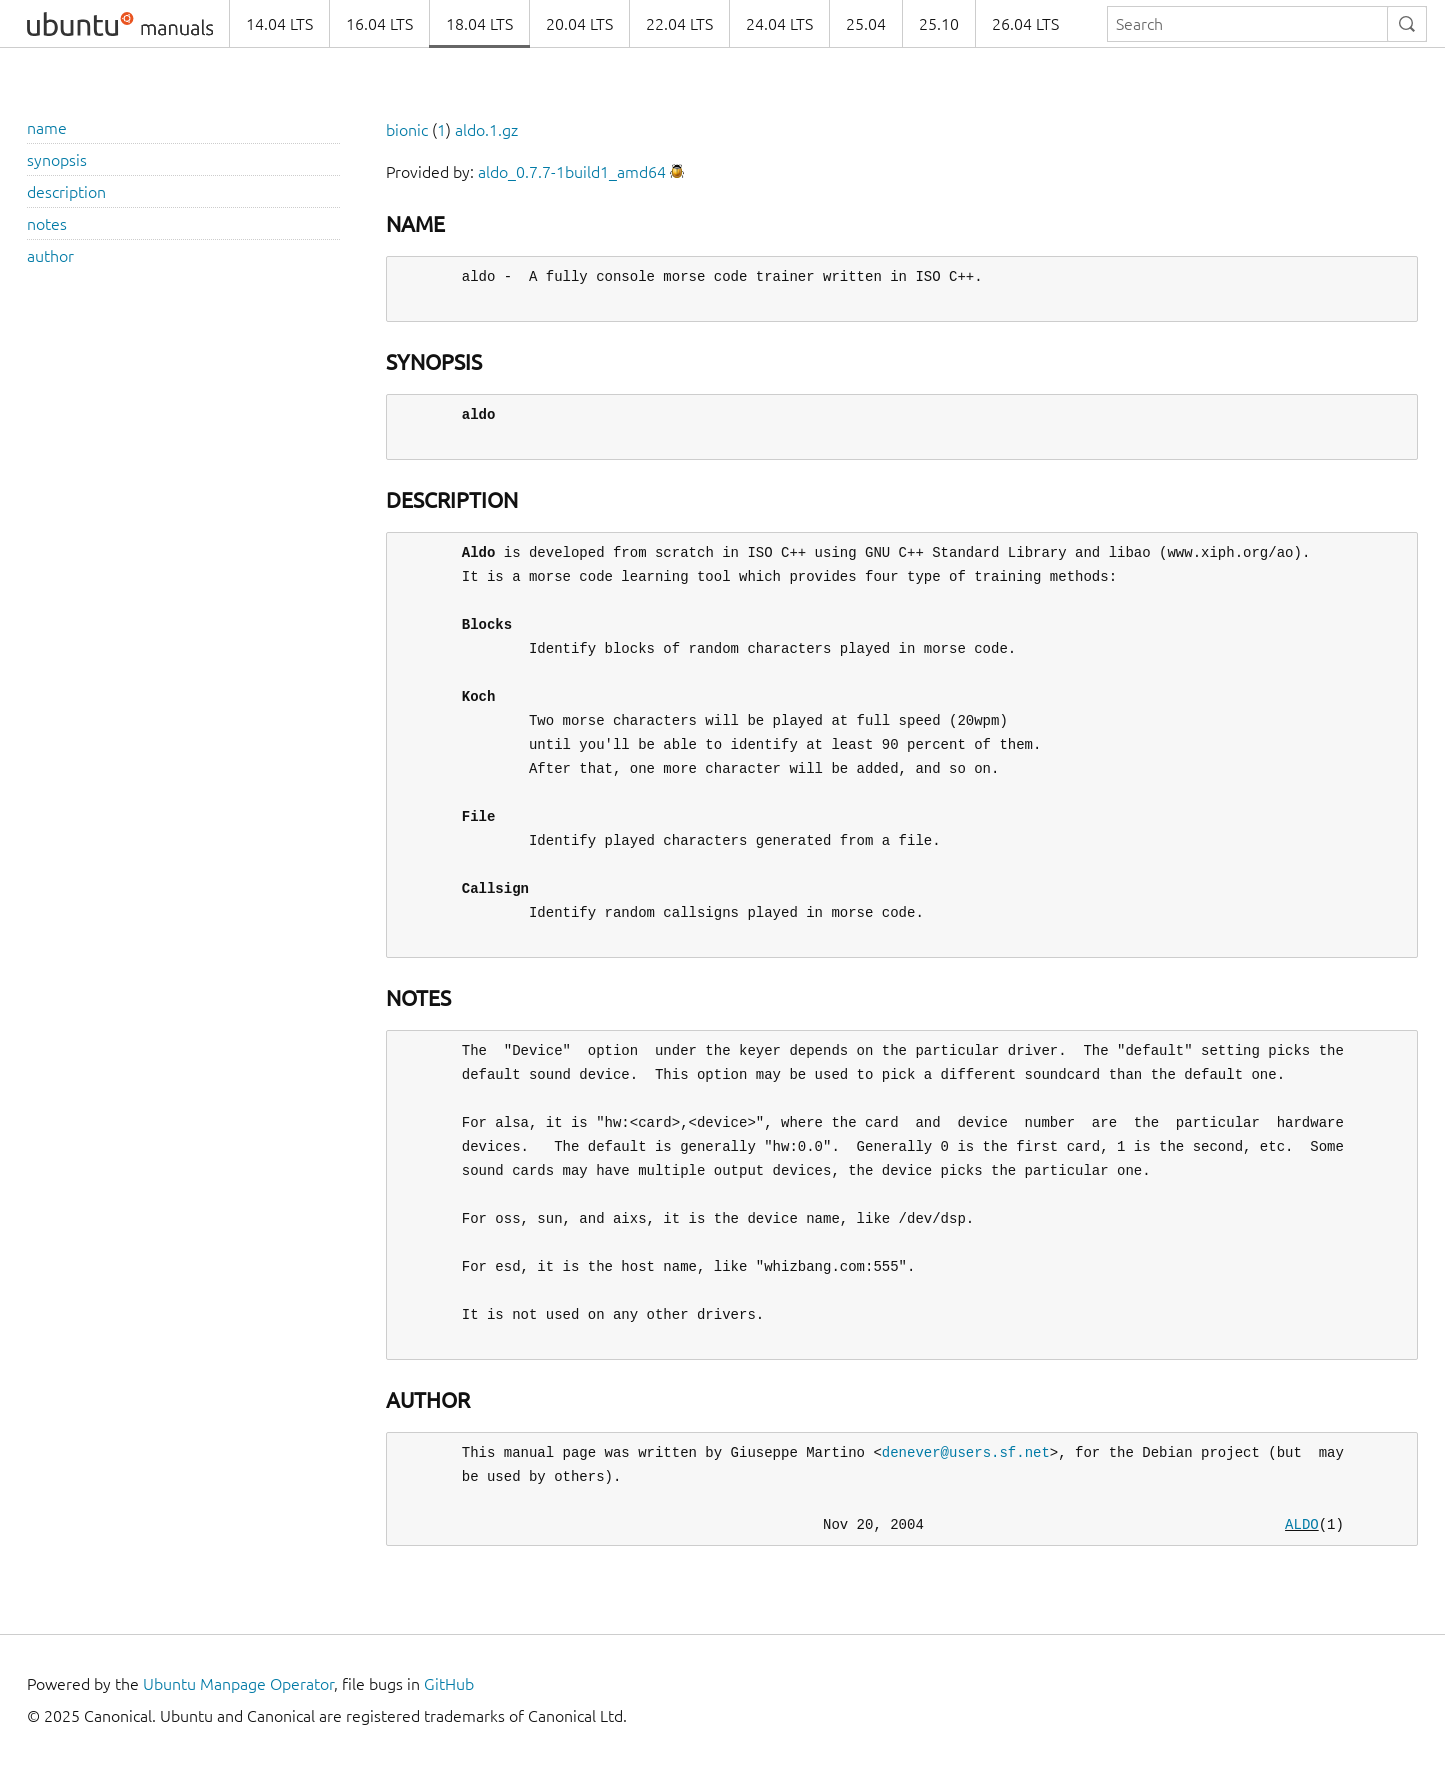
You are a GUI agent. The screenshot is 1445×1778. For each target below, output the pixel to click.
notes (47, 224)
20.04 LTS (579, 24)
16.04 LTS (379, 24)
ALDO (1302, 1524)
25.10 (939, 24)
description (66, 192)
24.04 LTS (779, 24)
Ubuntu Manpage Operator (238, 1684)
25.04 (866, 24)
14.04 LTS (279, 24)
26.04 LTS (1025, 24)
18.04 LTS (479, 24)
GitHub (449, 1684)
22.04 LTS (679, 24)
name (47, 128)
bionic (407, 130)
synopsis (57, 160)
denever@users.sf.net (966, 1452)
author (50, 256)
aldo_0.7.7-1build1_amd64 (572, 172)
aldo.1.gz (486, 130)
